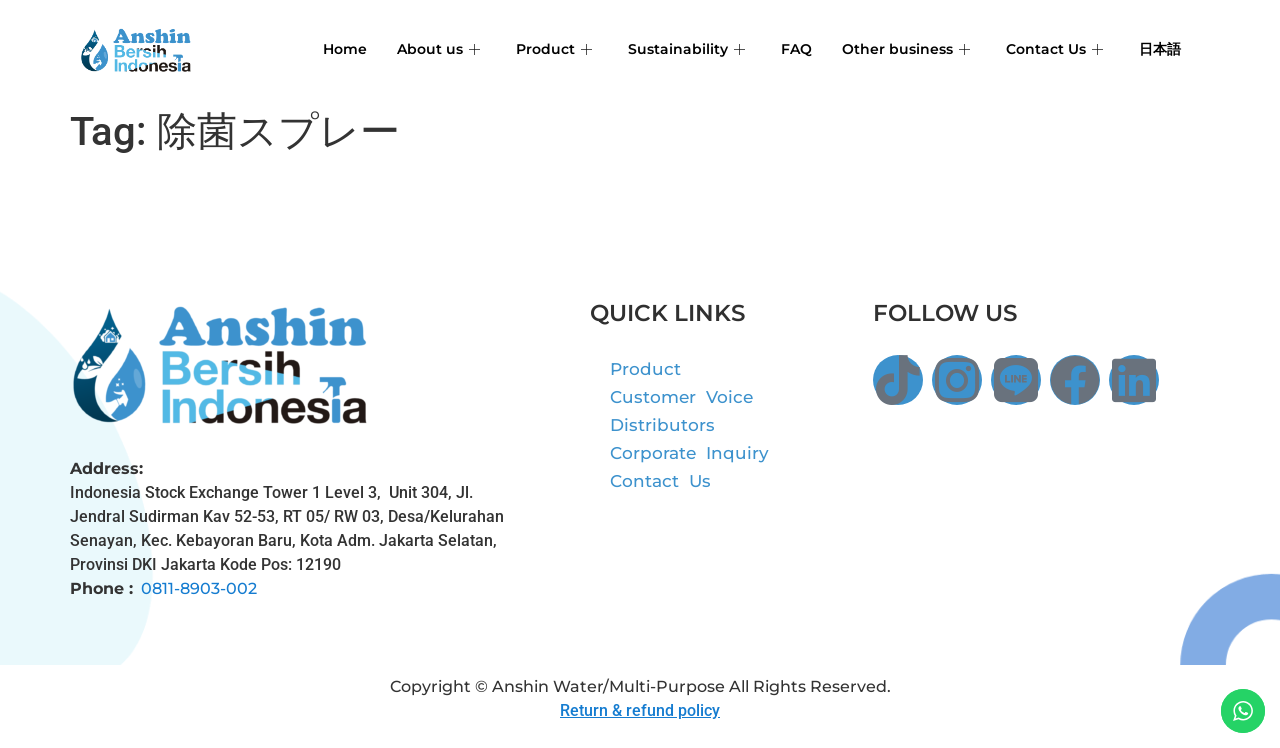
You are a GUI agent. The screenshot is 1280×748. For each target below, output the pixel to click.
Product (536, 49)
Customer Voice (681, 397)
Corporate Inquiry (689, 453)
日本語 (1158, 49)
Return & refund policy (640, 710)
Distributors (662, 425)
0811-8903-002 (199, 588)
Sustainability (671, 49)
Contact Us (1049, 49)
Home (321, 49)
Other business (896, 49)
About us (418, 49)
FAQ (783, 49)
